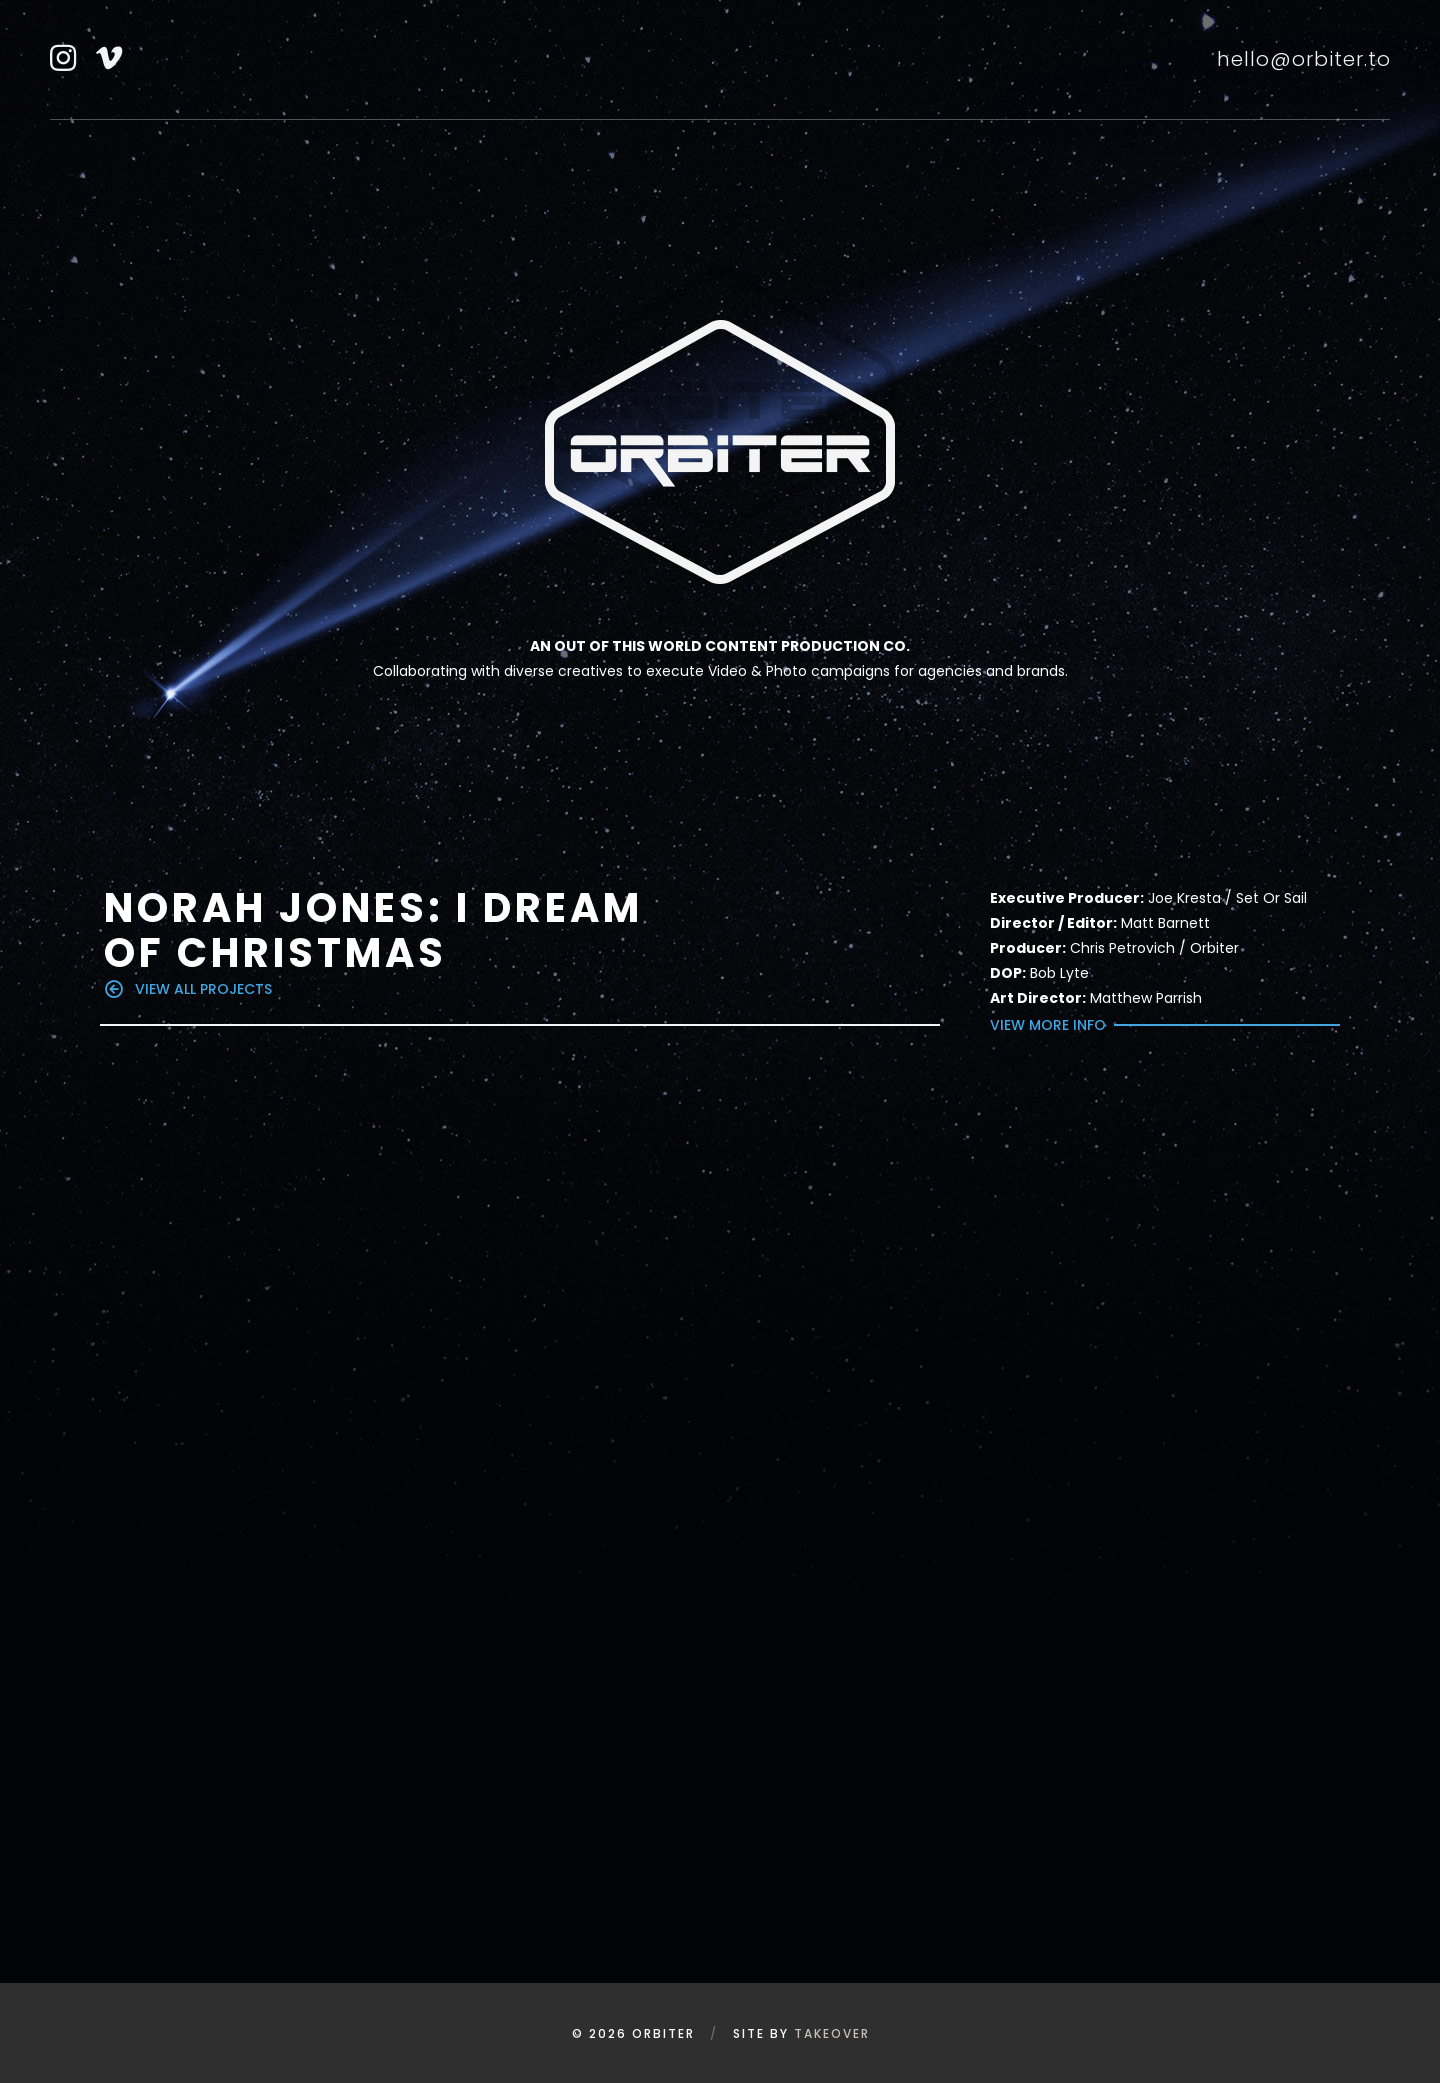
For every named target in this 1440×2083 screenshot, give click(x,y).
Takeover (832, 2033)
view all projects (188, 989)
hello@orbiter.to (1304, 59)
